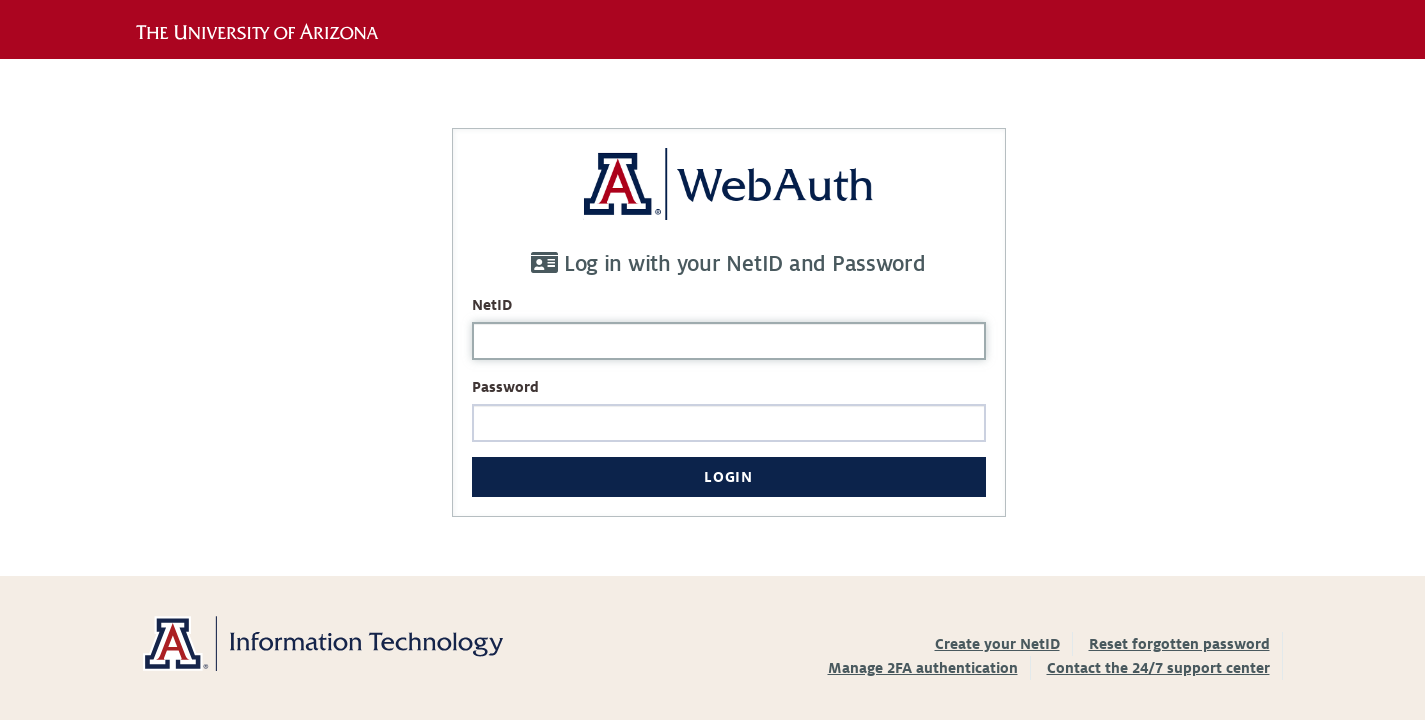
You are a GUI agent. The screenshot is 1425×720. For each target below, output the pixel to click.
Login (728, 477)
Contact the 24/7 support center (1158, 668)
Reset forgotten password (1179, 644)
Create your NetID (997, 644)
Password (505, 387)
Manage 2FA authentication (923, 668)
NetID (492, 305)
